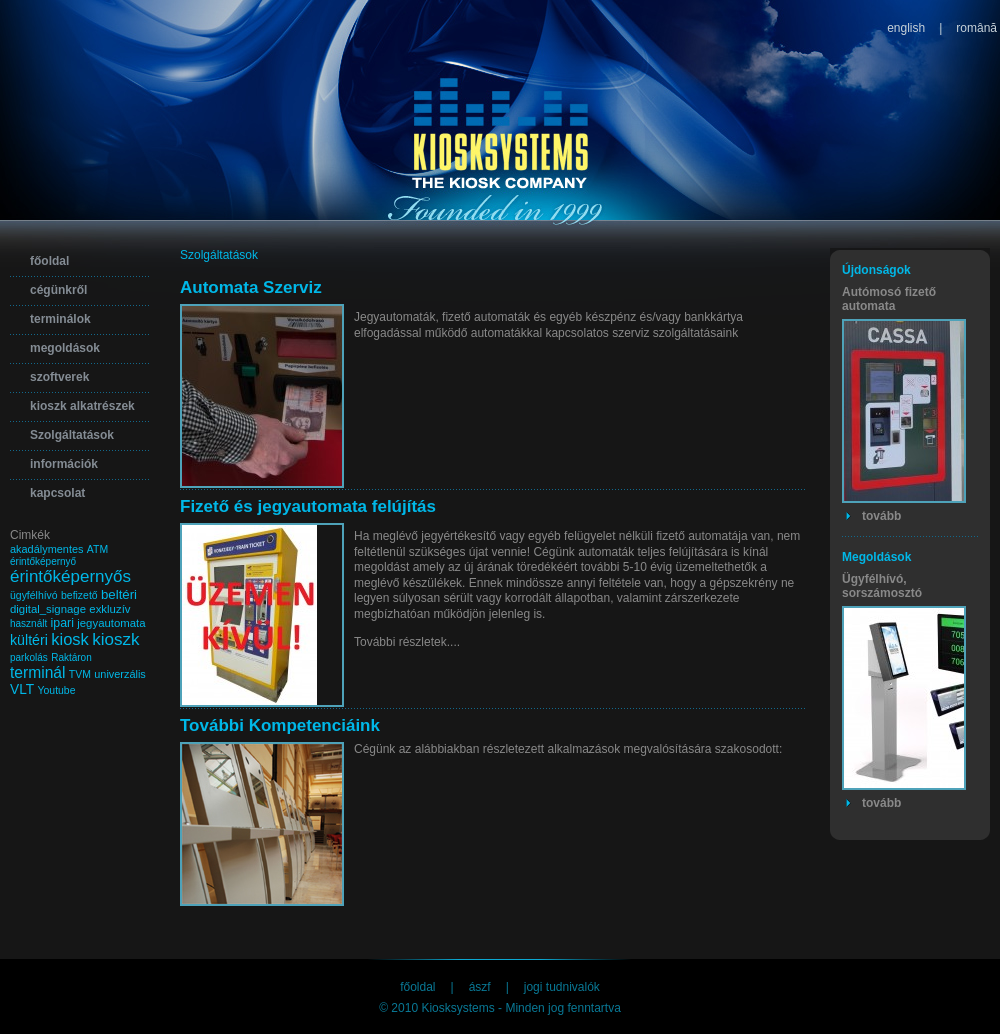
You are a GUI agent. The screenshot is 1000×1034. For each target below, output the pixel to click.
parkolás (29, 657)
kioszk (115, 639)
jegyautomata (111, 623)
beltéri (119, 594)
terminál (37, 672)
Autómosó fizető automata (889, 299)
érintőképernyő (43, 561)
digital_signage (48, 609)
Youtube (57, 690)
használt (28, 623)
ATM (97, 549)
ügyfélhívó (34, 595)
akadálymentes (46, 549)
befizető (79, 595)
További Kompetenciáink (280, 725)
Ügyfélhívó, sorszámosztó (882, 586)
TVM (80, 674)
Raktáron (71, 657)
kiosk (70, 639)
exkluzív (109, 609)
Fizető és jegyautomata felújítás (308, 506)
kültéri (29, 640)
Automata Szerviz (251, 287)
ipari (62, 623)
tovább (881, 516)
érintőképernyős (70, 576)
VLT (22, 689)
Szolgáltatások (219, 255)
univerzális (120, 674)
